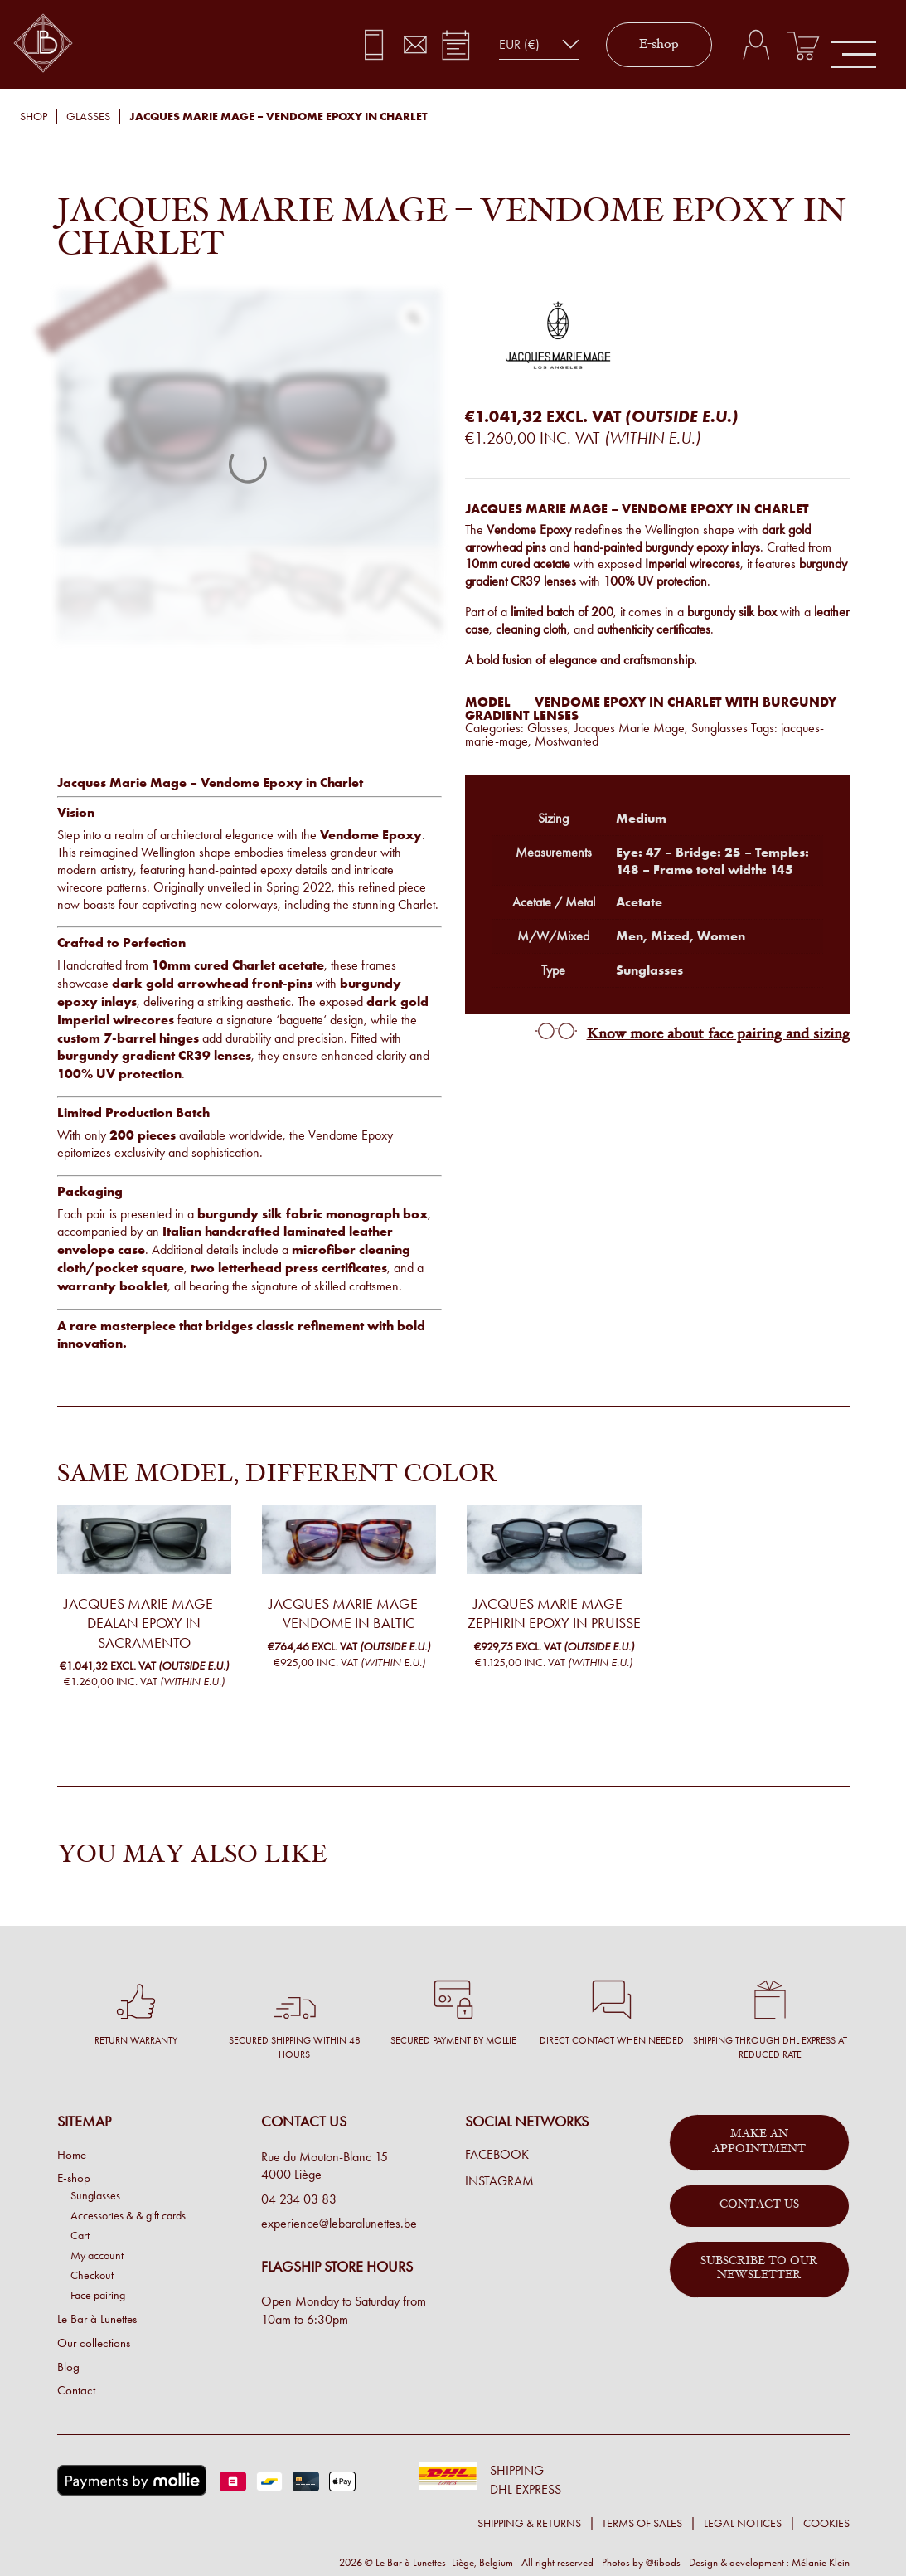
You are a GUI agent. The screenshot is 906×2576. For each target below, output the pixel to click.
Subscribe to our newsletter (758, 2269)
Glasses (88, 116)
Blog (68, 2367)
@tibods (663, 2562)
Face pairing (97, 2294)
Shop (33, 116)
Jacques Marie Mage (629, 728)
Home (71, 2154)
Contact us (759, 2205)
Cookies (826, 2523)
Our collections (93, 2342)
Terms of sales (642, 2523)
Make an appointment (759, 2142)
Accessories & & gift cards (128, 2215)
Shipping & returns (529, 2523)
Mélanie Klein (821, 2562)
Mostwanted (566, 741)
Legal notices (743, 2523)
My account (97, 2255)
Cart (80, 2235)
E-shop (659, 44)
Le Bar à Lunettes (97, 2318)
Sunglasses (719, 728)
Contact (76, 2390)
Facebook (497, 2154)
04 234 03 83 (299, 2199)
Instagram (499, 2181)
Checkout (92, 2275)
